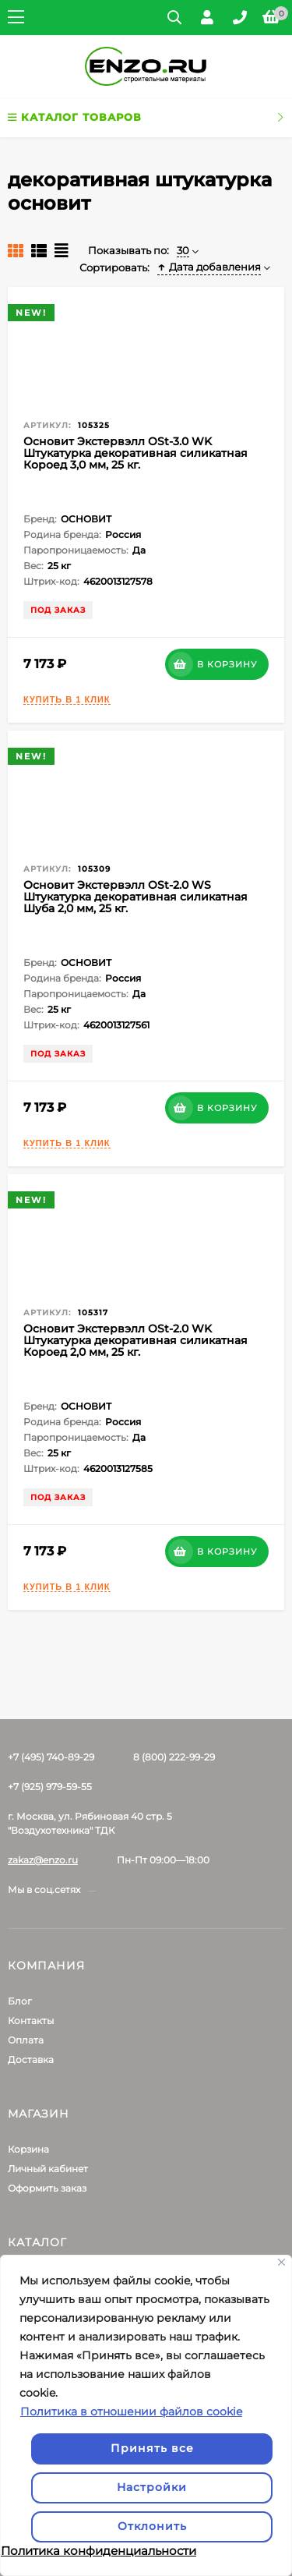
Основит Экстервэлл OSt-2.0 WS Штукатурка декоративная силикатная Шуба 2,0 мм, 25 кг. (135, 896)
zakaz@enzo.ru (43, 1860)
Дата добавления (209, 266)
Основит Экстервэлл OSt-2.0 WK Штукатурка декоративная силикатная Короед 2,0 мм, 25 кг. (135, 1340)
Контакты (31, 2020)
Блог (20, 2001)
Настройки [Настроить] (152, 2487)
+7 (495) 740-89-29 (51, 1757)
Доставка (31, 2059)
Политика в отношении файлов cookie (131, 2411)
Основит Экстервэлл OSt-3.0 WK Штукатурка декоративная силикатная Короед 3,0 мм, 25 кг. (135, 453)
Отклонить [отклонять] (152, 2526)
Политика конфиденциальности (98, 2550)
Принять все (152, 2448)
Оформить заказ (47, 2188)
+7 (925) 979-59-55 (50, 1786)
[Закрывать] (281, 2262)
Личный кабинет (48, 2168)
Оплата (26, 2040)
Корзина (28, 2149)
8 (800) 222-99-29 (174, 1757)
